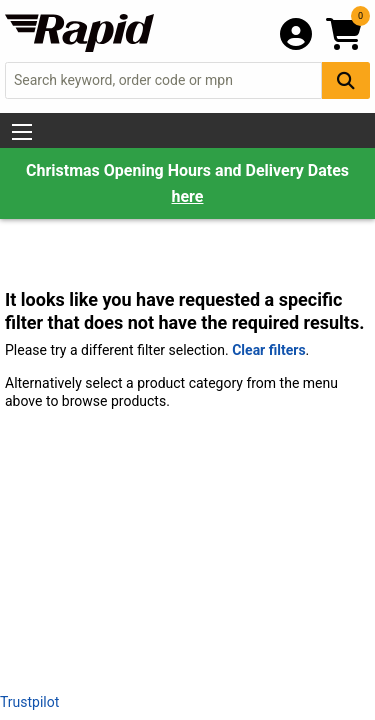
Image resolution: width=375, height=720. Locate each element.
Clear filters (268, 350)
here (188, 196)
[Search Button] (346, 80)
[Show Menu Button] (22, 132)
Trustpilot (29, 702)
